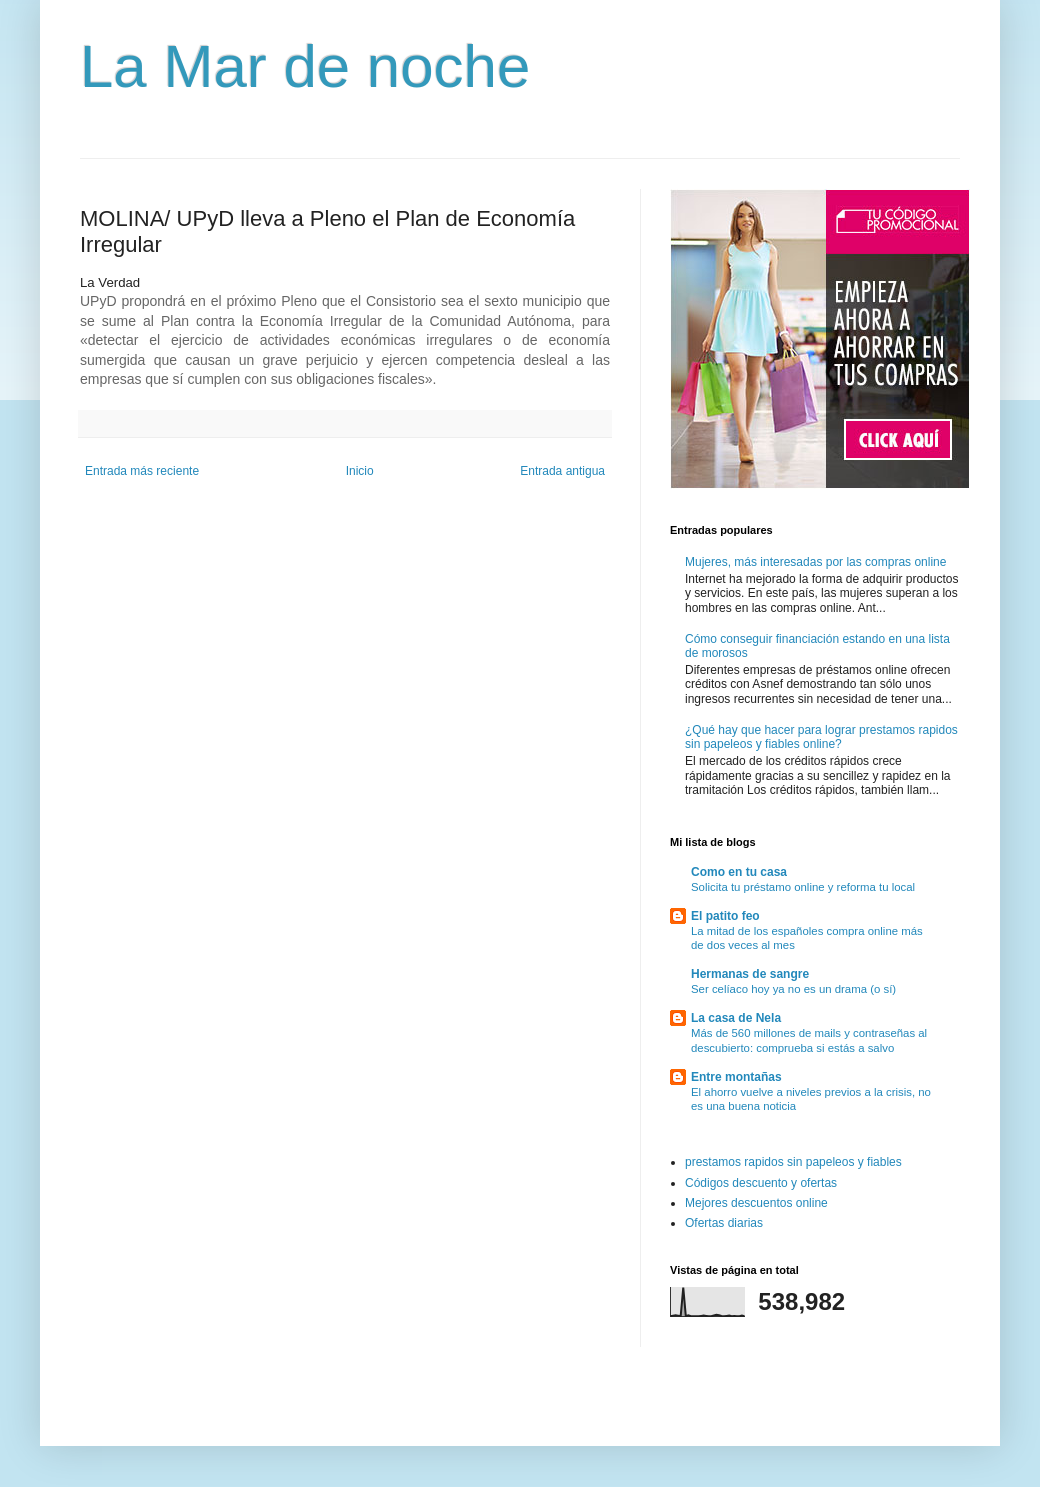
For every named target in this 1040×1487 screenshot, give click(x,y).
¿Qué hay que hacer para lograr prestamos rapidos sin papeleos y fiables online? (821, 737)
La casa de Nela (736, 1018)
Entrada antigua (562, 471)
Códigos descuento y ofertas (761, 1183)
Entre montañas (736, 1077)
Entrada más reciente (142, 471)
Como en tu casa (739, 872)
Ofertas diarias (724, 1223)
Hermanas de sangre (750, 974)
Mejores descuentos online (756, 1203)
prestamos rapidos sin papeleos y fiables (793, 1162)
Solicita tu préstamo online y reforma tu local (803, 887)
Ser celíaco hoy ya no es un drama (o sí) (793, 989)
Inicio (360, 471)
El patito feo (725, 916)
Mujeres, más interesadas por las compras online (815, 562)
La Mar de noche (305, 66)
